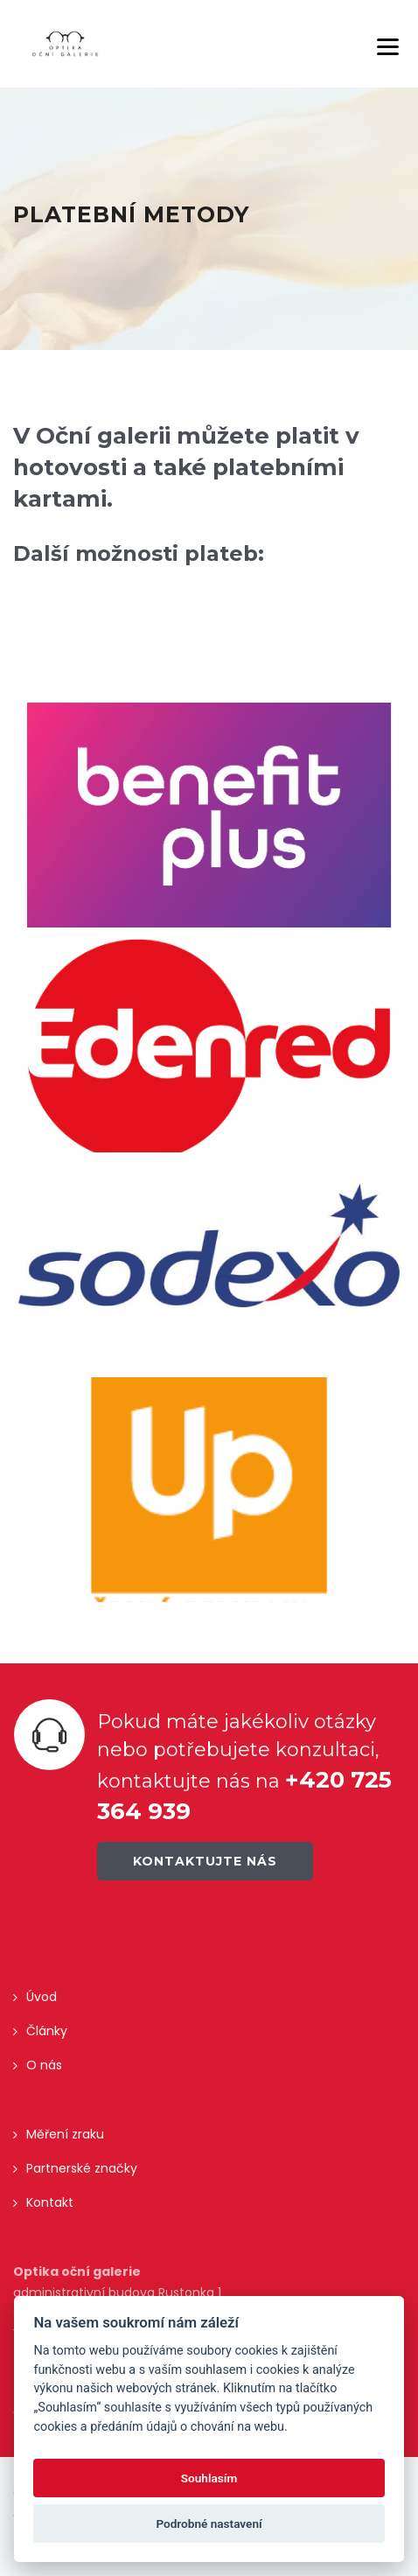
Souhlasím (209, 2478)
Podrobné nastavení (208, 2523)
